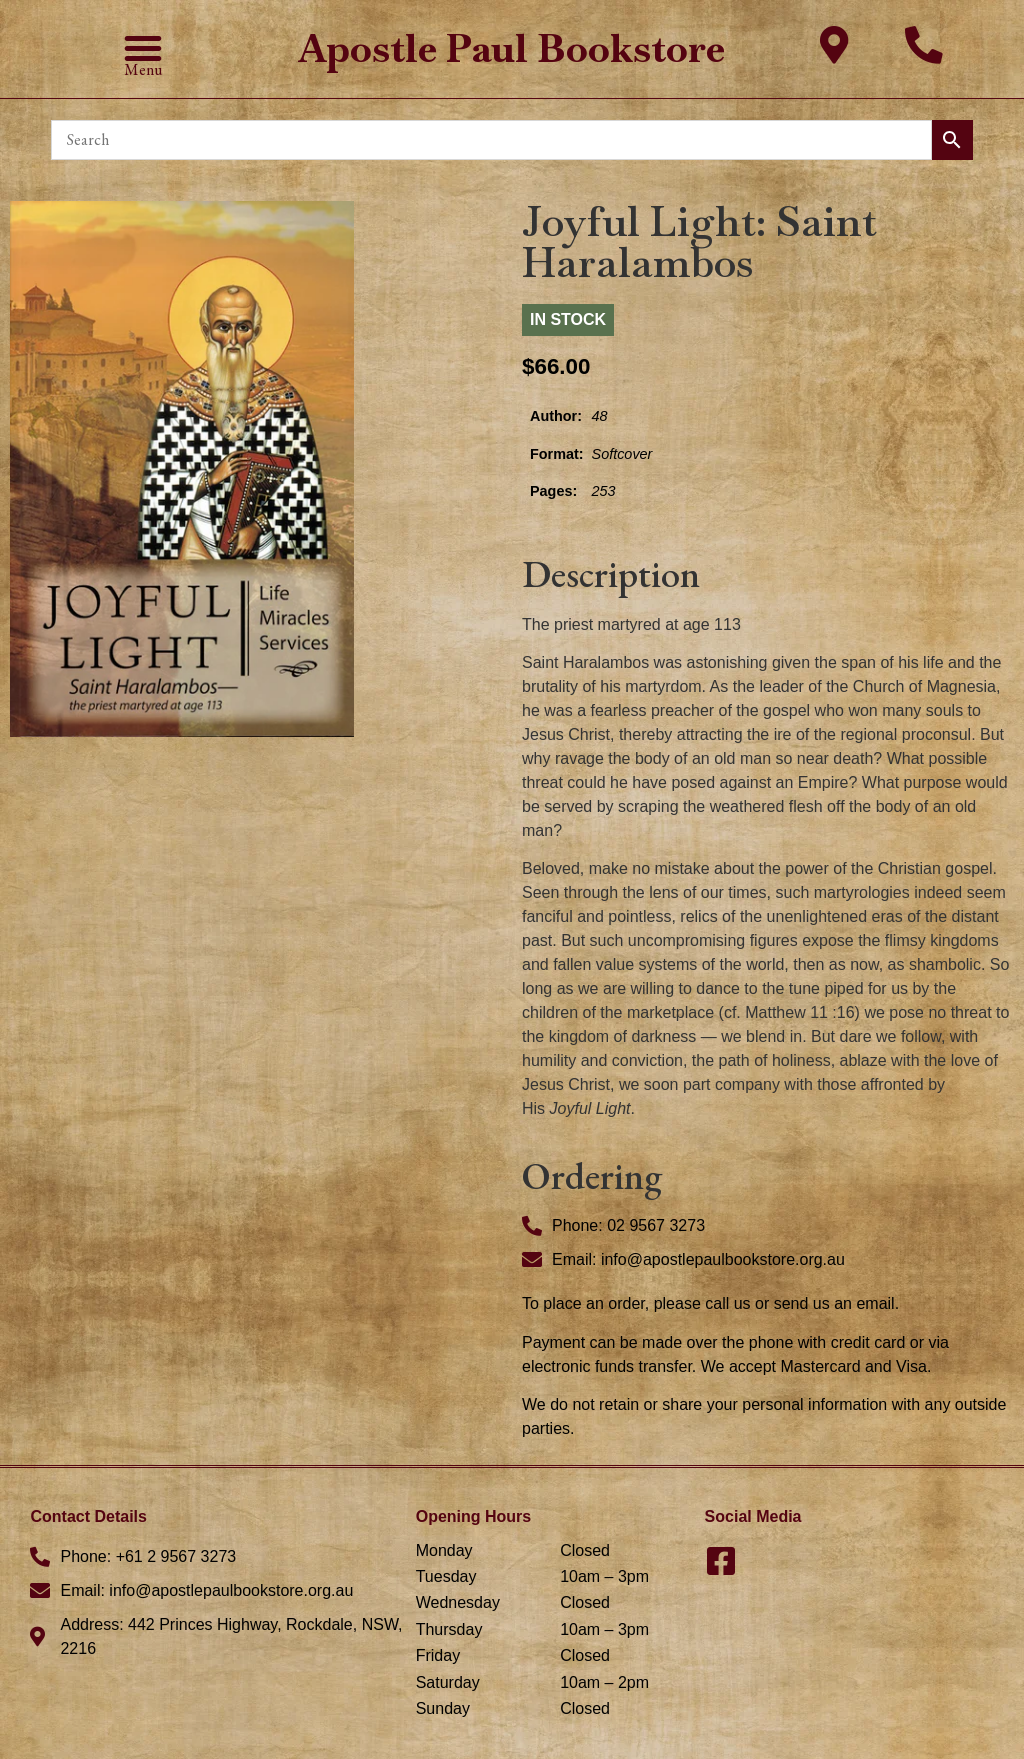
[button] (143, 48)
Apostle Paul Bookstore (512, 48)
